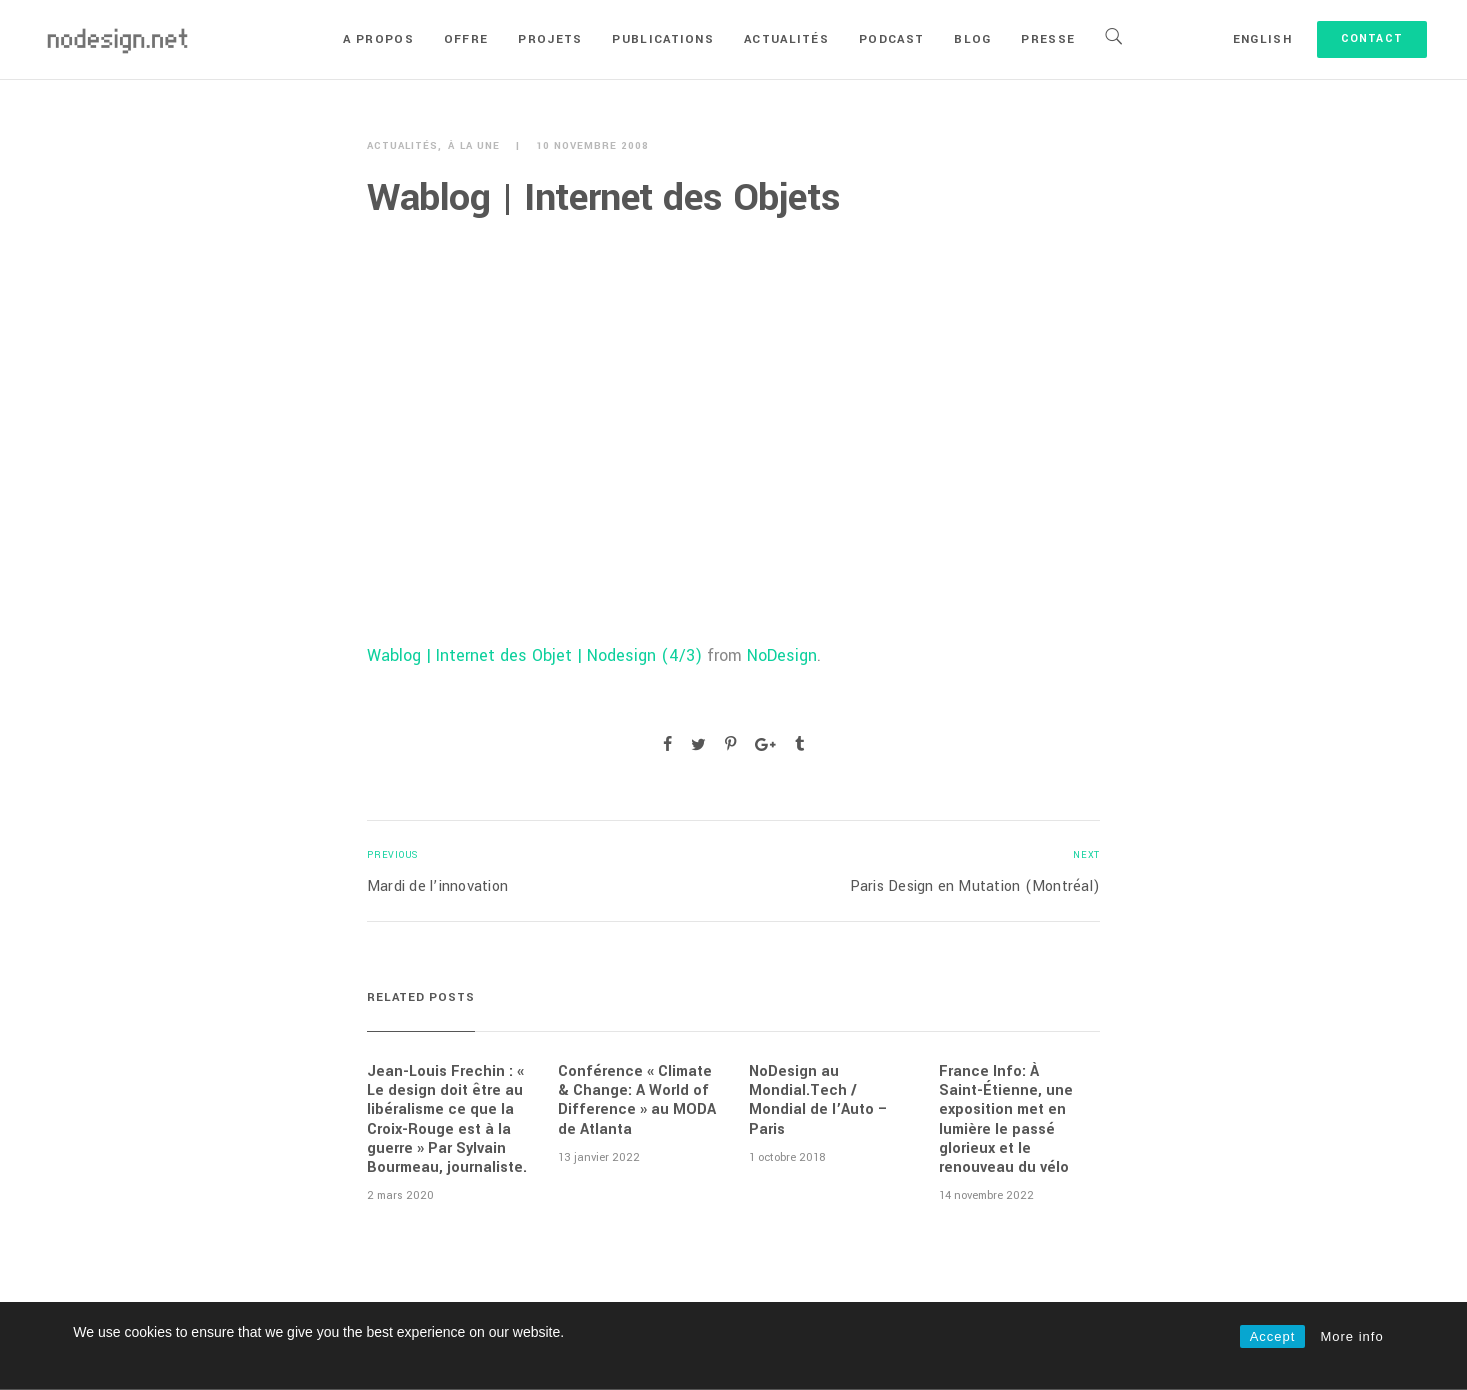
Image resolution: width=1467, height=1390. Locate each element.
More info (1351, 1336)
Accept (1273, 1336)
